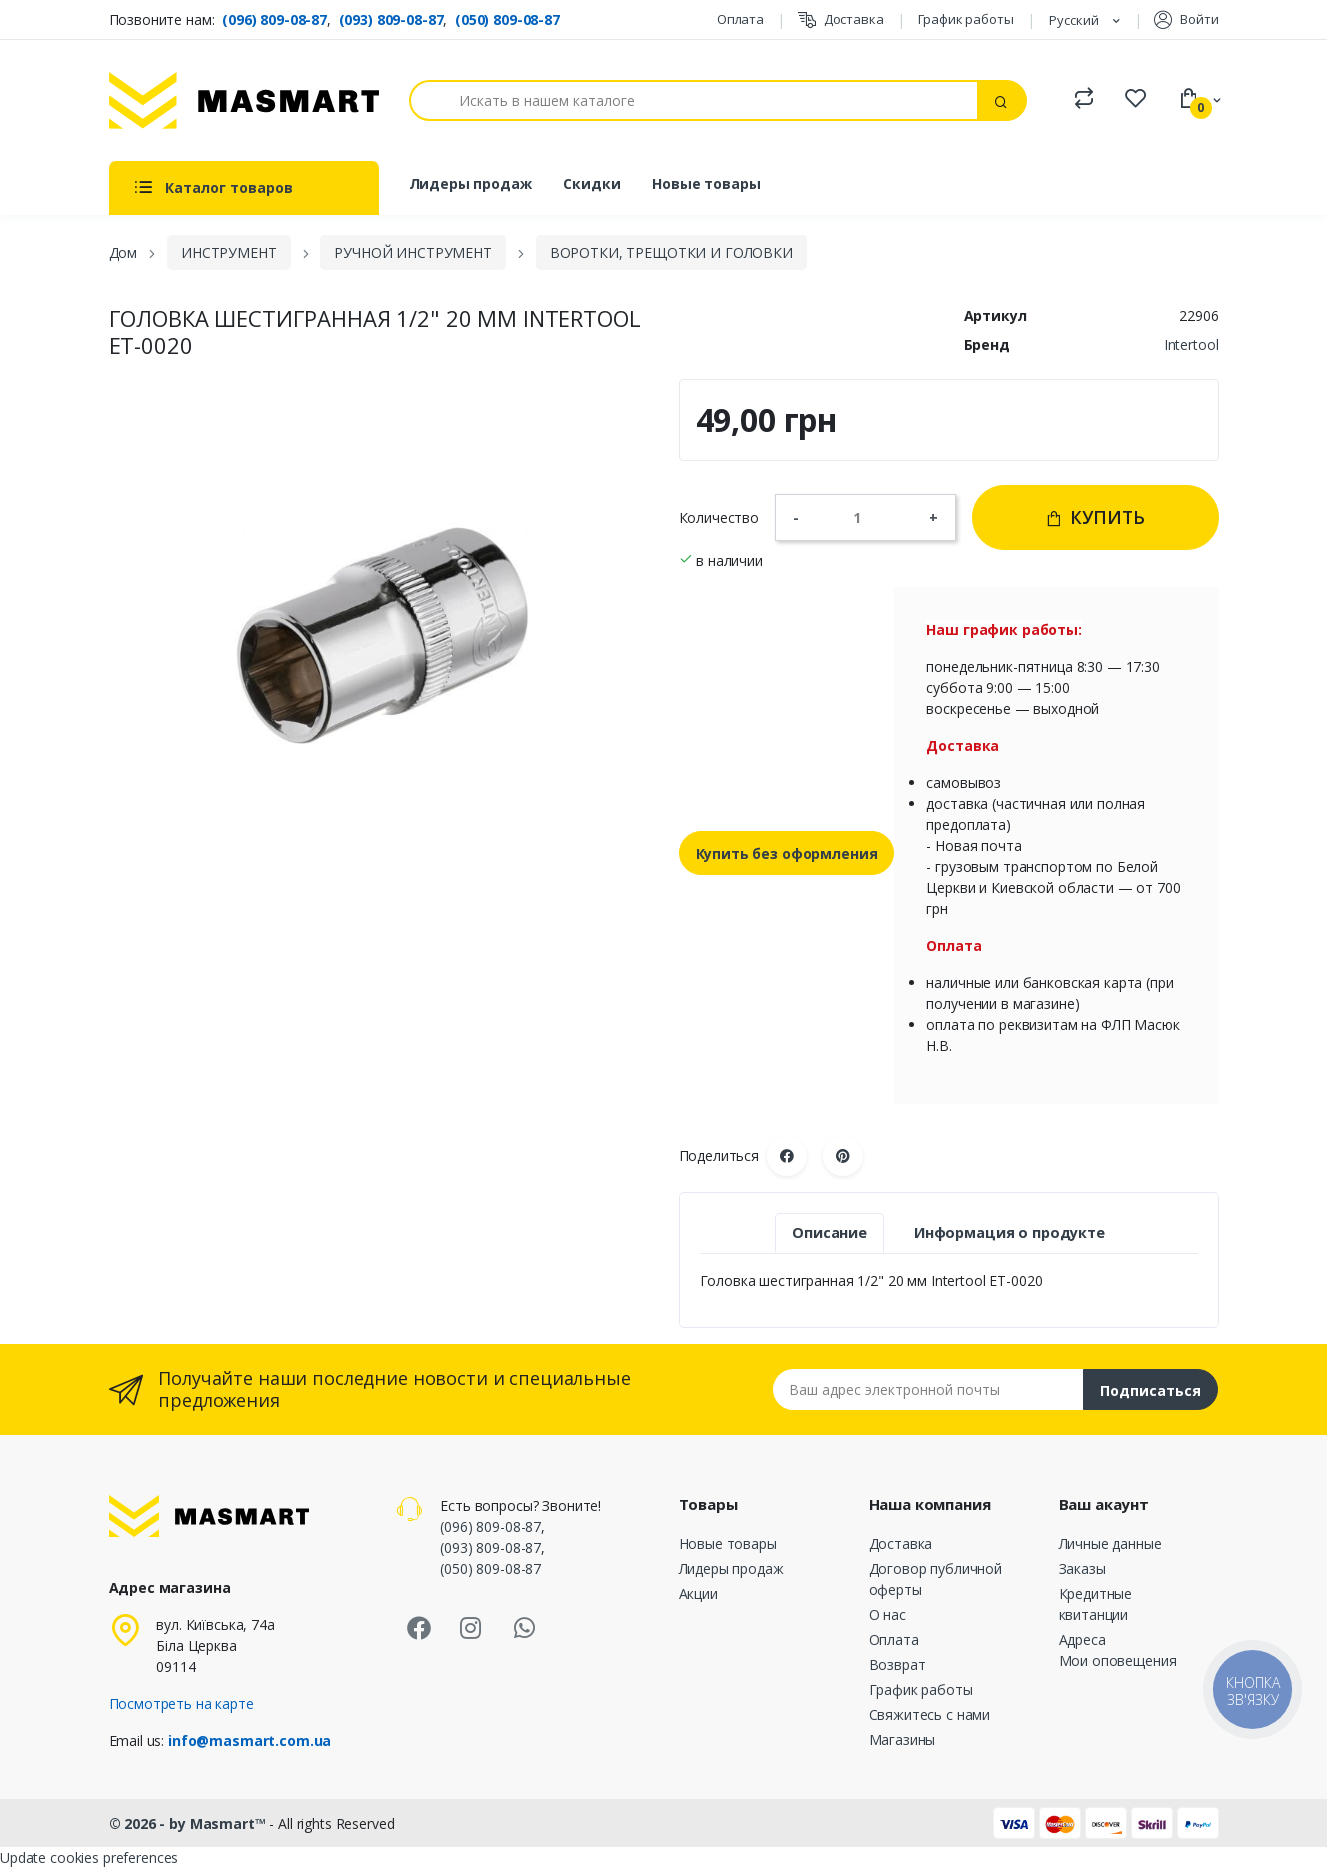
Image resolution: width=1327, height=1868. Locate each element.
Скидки (591, 183)
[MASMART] (244, 100)
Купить (1095, 517)
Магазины (902, 1739)
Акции (698, 1593)
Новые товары (706, 183)
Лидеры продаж (470, 183)
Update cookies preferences (89, 1857)
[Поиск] (694, 100)
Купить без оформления (787, 853)
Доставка (841, 19)
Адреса (1082, 1639)
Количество (719, 517)
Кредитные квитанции (1096, 1604)
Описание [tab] (829, 1232)
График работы (966, 19)
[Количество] (864, 517)
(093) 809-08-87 (391, 19)
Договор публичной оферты (936, 1579)
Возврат (897, 1664)
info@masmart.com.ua (249, 1740)
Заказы (1082, 1568)
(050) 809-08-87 (507, 19)
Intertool (1191, 344)
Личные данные (1110, 1543)
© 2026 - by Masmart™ (189, 1823)
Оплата (740, 19)
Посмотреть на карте (181, 1703)
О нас (887, 1614)
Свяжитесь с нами (930, 1714)
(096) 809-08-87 (274, 19)
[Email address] (928, 1389)
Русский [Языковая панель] (1075, 20)
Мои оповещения (1118, 1660)
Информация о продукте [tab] (1009, 1232)
